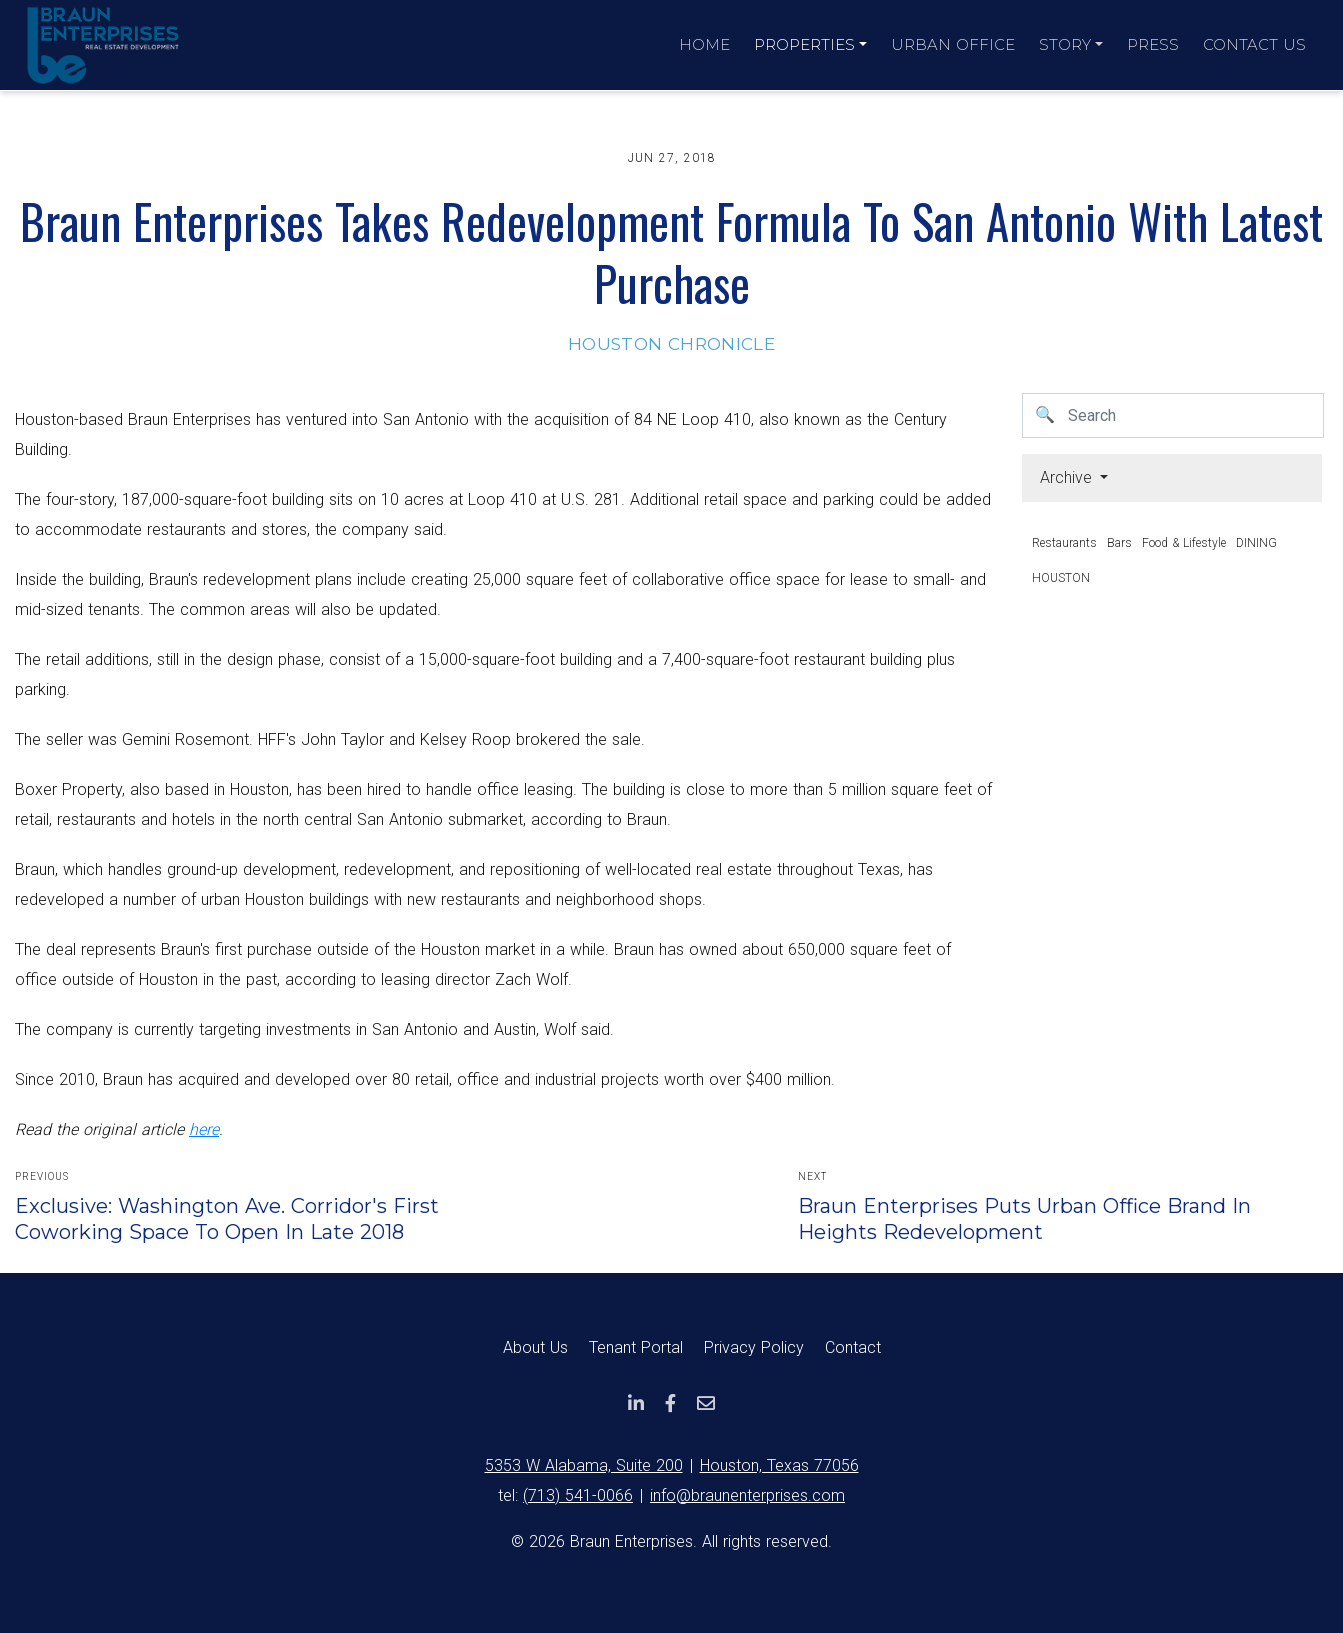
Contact (853, 1347)
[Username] (1192, 415)
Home (704, 45)
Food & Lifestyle (1184, 543)
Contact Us (1254, 45)
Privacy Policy (754, 1347)
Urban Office (953, 45)
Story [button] (1065, 45)
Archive (1068, 477)
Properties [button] (804, 45)
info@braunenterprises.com (747, 1495)
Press (1153, 45)
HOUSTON (1061, 578)
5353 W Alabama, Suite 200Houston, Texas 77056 (672, 1465)
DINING (1256, 543)
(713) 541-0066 (578, 1495)
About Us (535, 1347)
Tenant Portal (636, 1347)
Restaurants (1064, 543)
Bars (1119, 543)
